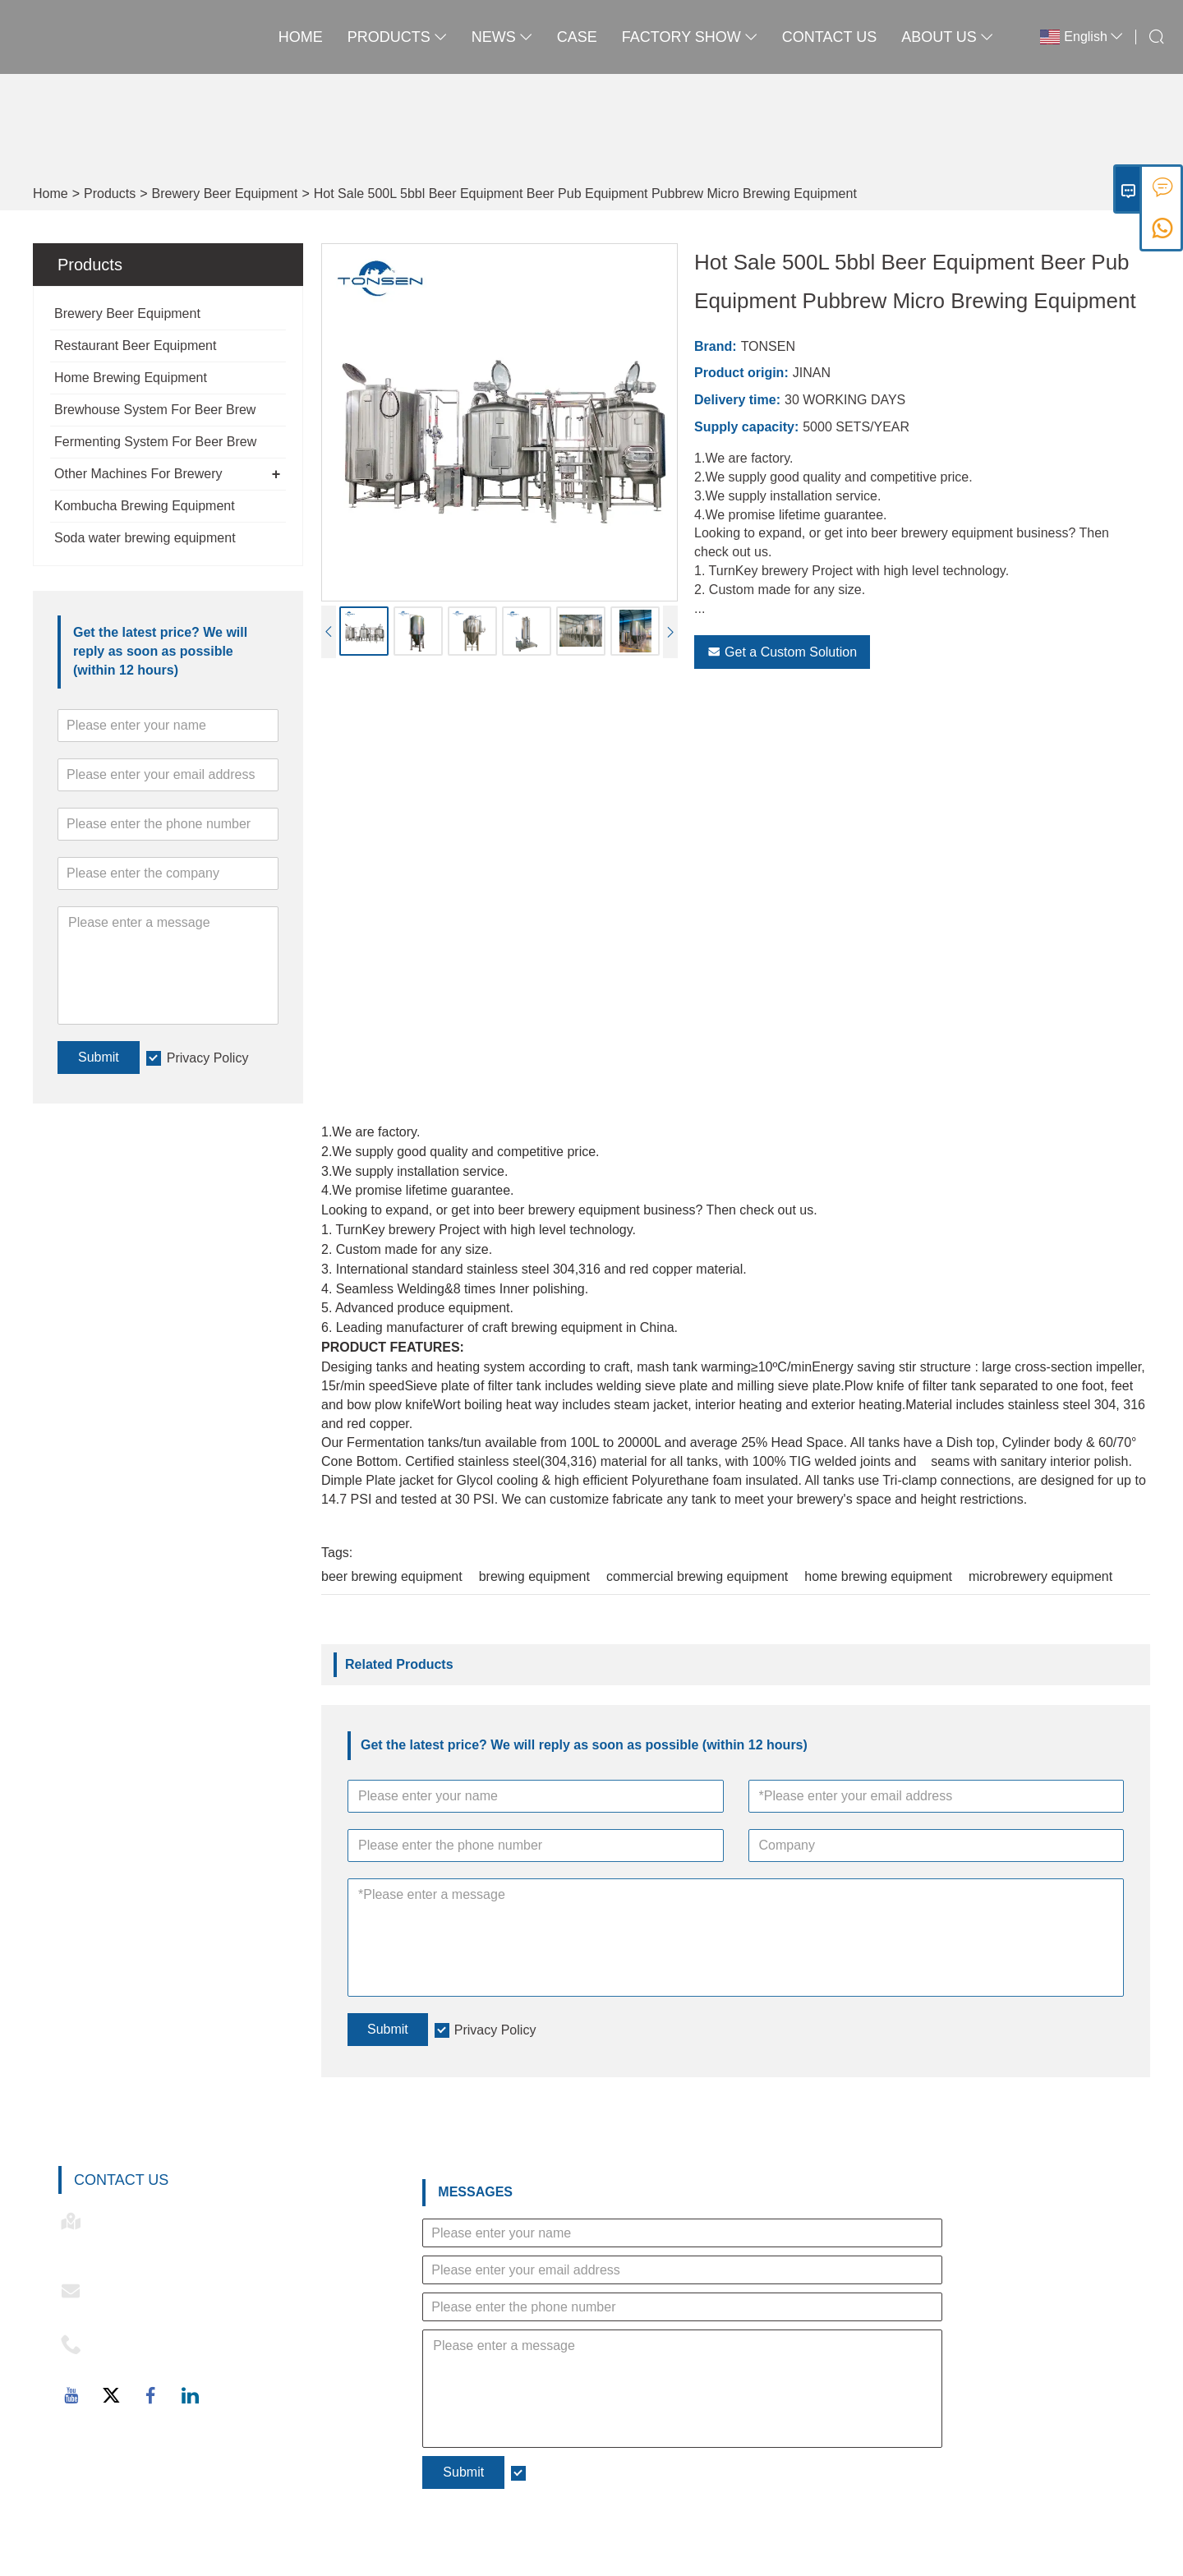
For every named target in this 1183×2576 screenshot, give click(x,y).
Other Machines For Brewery (138, 474)
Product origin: (741, 373)
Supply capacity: (746, 427)
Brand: (715, 346)
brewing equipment (534, 1576)
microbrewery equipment (1040, 1576)
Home (300, 37)
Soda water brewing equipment (145, 538)
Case (577, 37)
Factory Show (689, 37)
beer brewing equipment (392, 1576)
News (502, 37)
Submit (98, 1057)
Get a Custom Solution (782, 652)
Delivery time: (737, 400)
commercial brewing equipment (697, 1576)
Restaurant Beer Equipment (135, 346)
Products (397, 37)
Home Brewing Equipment (130, 378)
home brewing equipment (878, 1576)
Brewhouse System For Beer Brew (154, 410)
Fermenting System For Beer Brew (155, 442)
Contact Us (829, 37)
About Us (947, 37)
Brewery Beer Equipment (225, 193)
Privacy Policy (208, 1058)
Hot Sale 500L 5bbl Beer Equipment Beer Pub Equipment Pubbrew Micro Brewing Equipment (585, 193)
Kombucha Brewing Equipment (144, 506)
